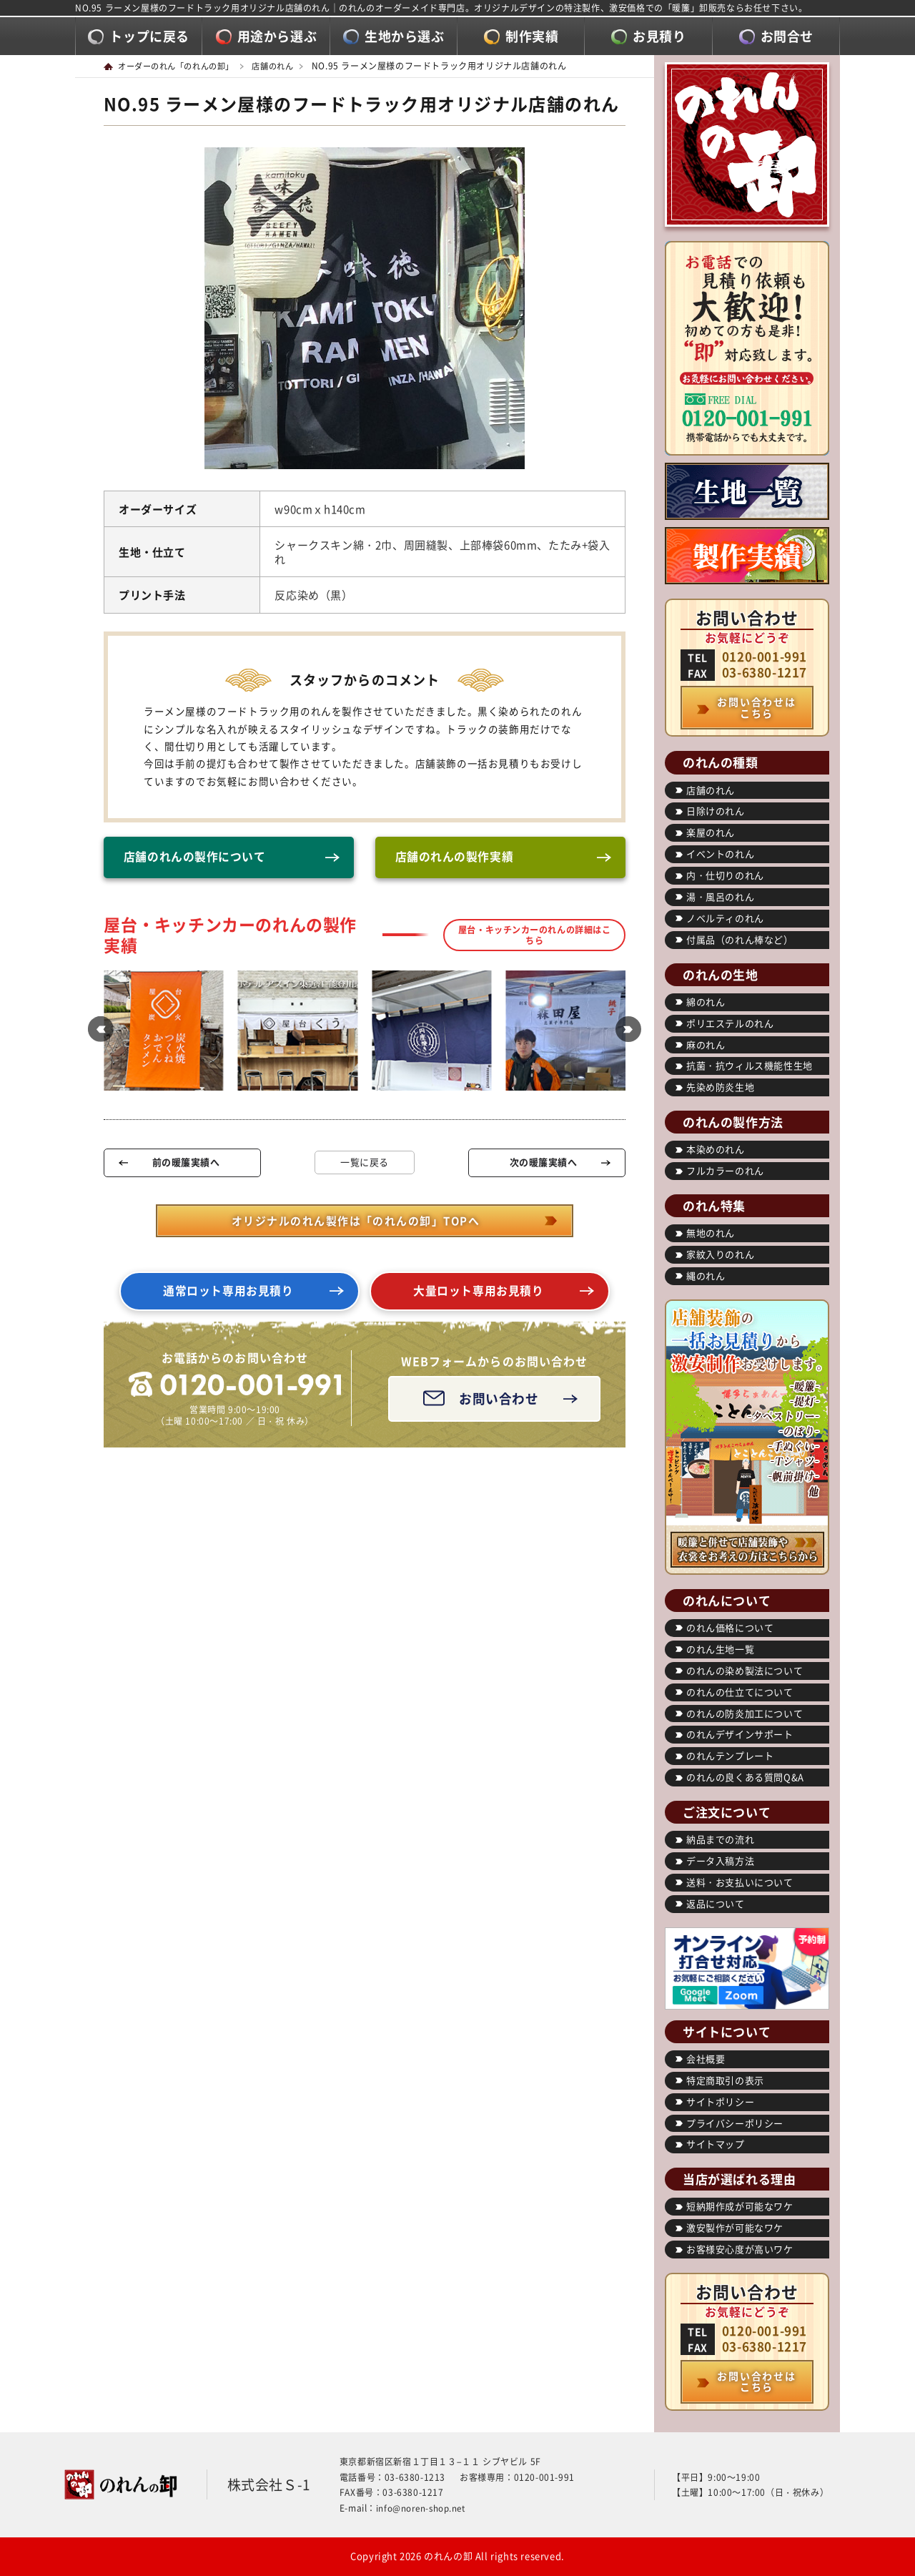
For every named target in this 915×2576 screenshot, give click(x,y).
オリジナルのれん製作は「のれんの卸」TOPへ (355, 1223)
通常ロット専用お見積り (228, 1296)
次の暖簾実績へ (543, 1164)
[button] (96, 1033)
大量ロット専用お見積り (479, 1296)
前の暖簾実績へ (185, 1164)
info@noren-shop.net (422, 2508)
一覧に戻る (364, 1165)
